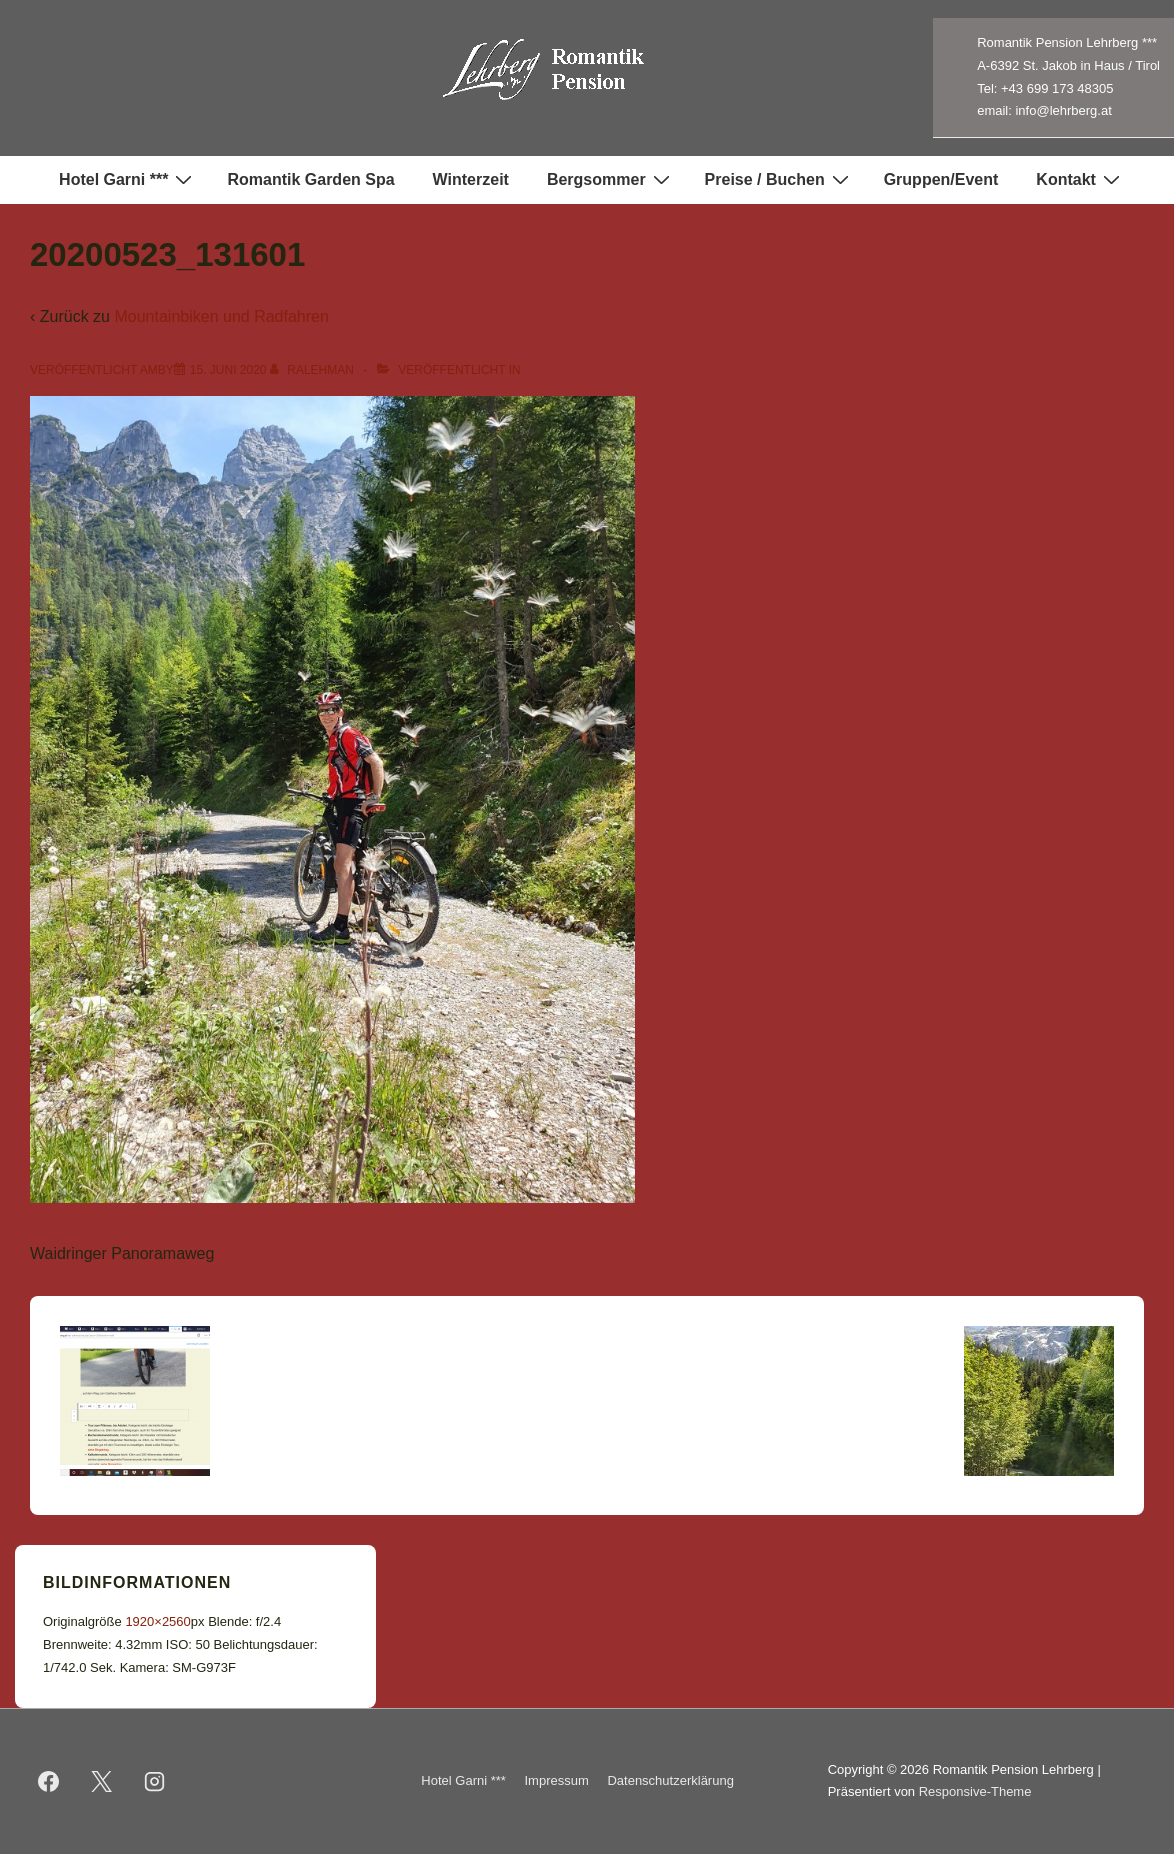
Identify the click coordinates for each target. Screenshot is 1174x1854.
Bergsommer (611, 179)
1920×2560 (157, 1621)
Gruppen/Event (941, 179)
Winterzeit (471, 179)
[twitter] (102, 1781)
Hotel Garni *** (128, 179)
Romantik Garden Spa (310, 179)
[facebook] (49, 1781)
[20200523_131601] (228, 370)
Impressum (557, 1780)
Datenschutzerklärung (670, 1780)
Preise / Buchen (779, 179)
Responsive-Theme (975, 1791)
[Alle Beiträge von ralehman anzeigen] (313, 370)
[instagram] (155, 1781)
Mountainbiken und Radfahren (221, 316)
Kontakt (1080, 179)
